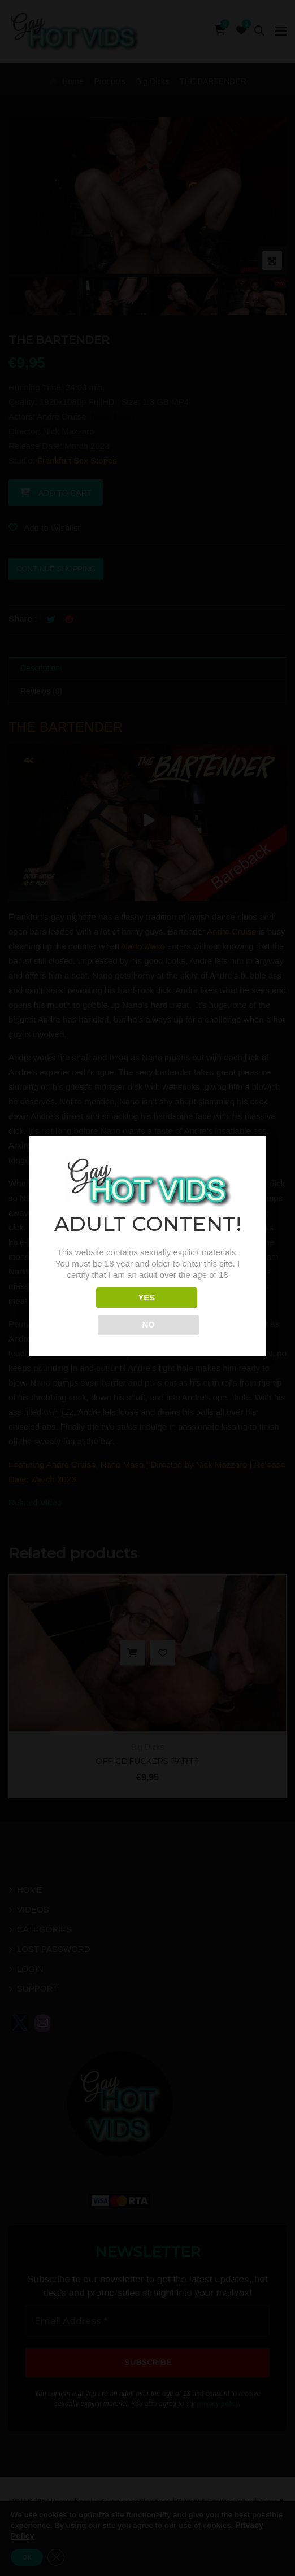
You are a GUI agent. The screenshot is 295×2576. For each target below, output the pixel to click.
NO (197, 1311)
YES (97, 1311)
